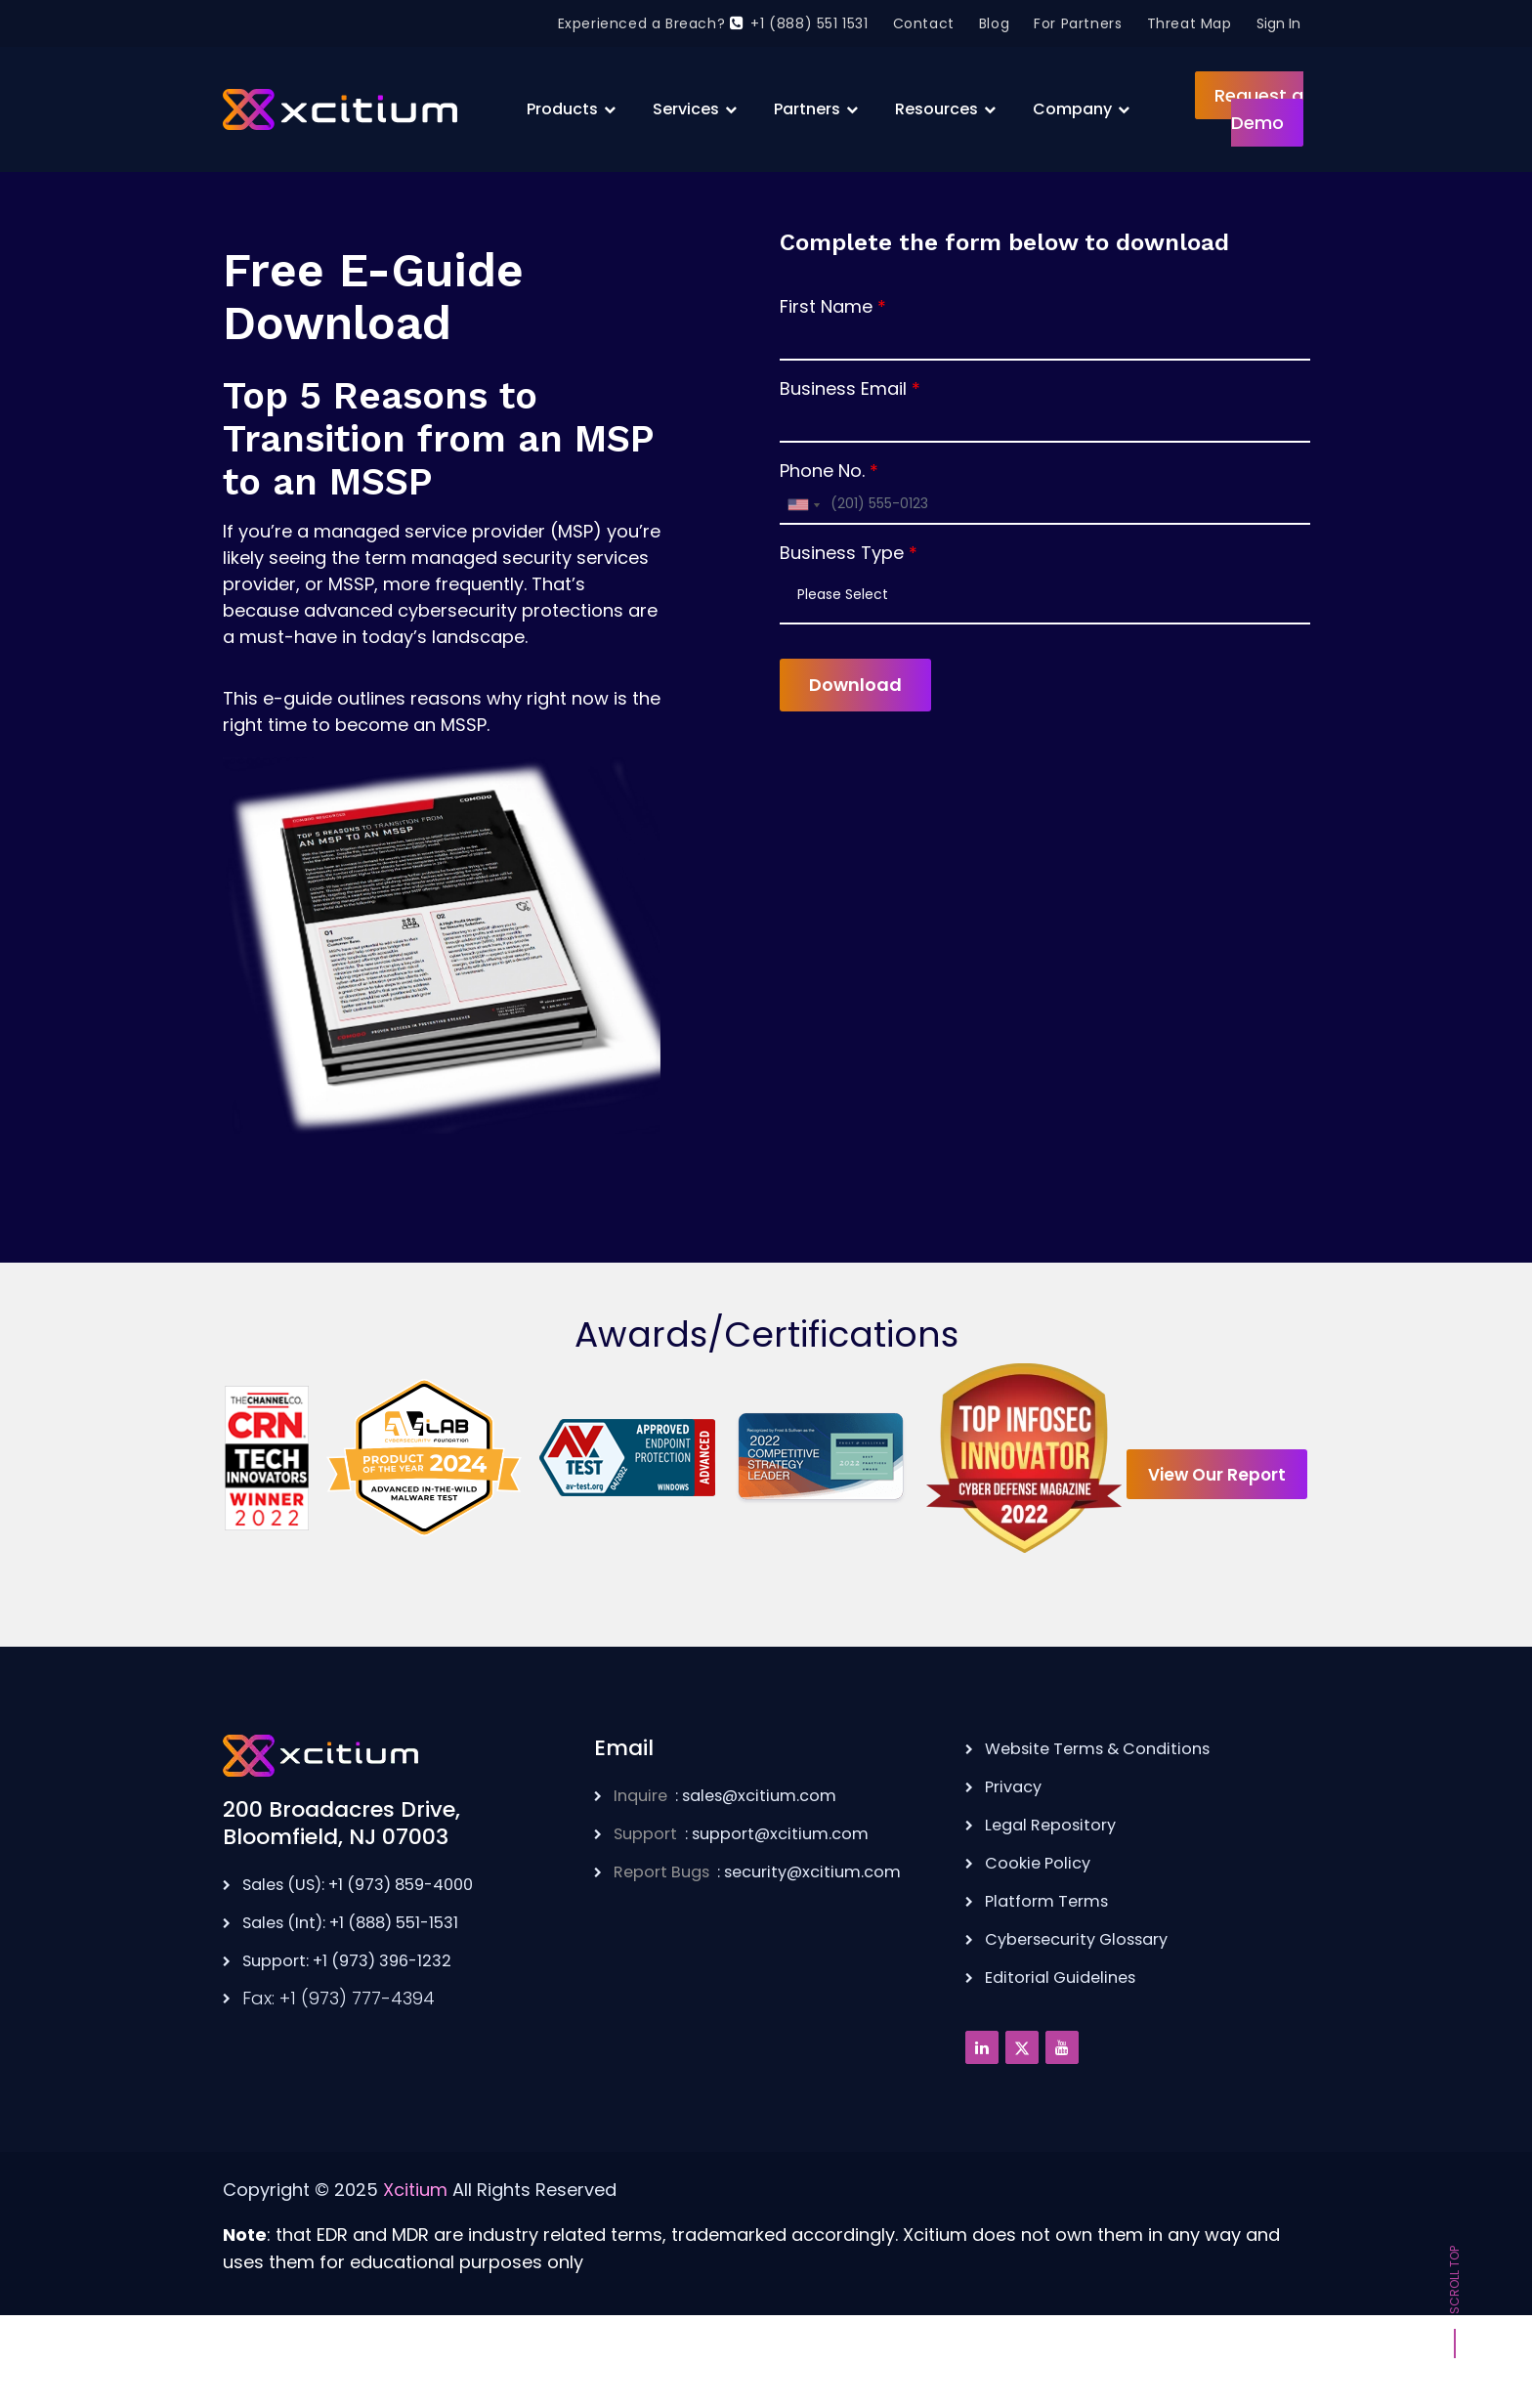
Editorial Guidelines (1067, 2043)
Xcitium (415, 2255)
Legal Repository (1056, 1894)
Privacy (1016, 1857)
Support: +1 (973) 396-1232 (359, 2030)
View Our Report (766, 1633)
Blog (994, 23)
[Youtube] (1062, 2112)
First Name (826, 306)
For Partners (1078, 23)
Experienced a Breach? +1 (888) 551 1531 (713, 23)
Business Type (842, 552)
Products (562, 109)
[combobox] (803, 505)
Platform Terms (1053, 1968)
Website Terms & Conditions (1109, 1820)
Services (686, 109)
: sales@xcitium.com (737, 1867)
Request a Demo (1258, 109)
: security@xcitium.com (772, 1941)
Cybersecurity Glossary (1087, 2006)
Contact (924, 23)
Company (1072, 109)
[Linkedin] (982, 2112)
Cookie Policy (1042, 1931)
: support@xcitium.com (754, 1904)
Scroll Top (1454, 2291)
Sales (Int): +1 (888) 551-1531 (365, 1993)
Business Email (843, 388)
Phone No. (822, 470)
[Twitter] (1022, 2112)
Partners (807, 109)
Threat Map (1189, 23)
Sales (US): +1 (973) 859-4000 (373, 1956)
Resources (936, 109)
